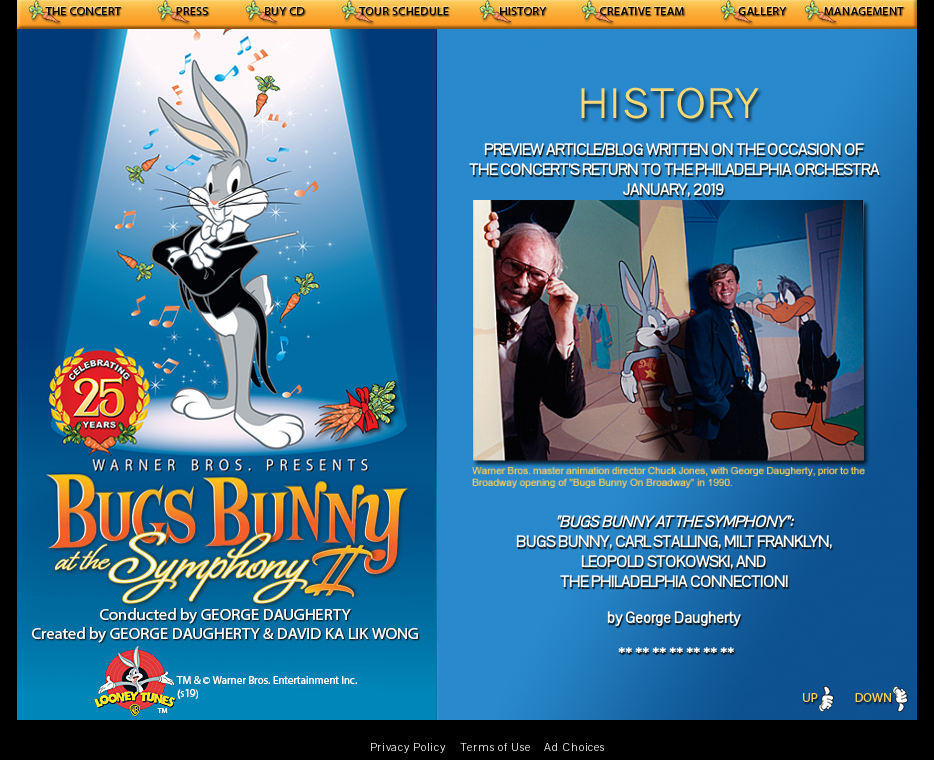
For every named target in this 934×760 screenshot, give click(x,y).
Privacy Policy (408, 747)
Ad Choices (574, 747)
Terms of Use (495, 747)
